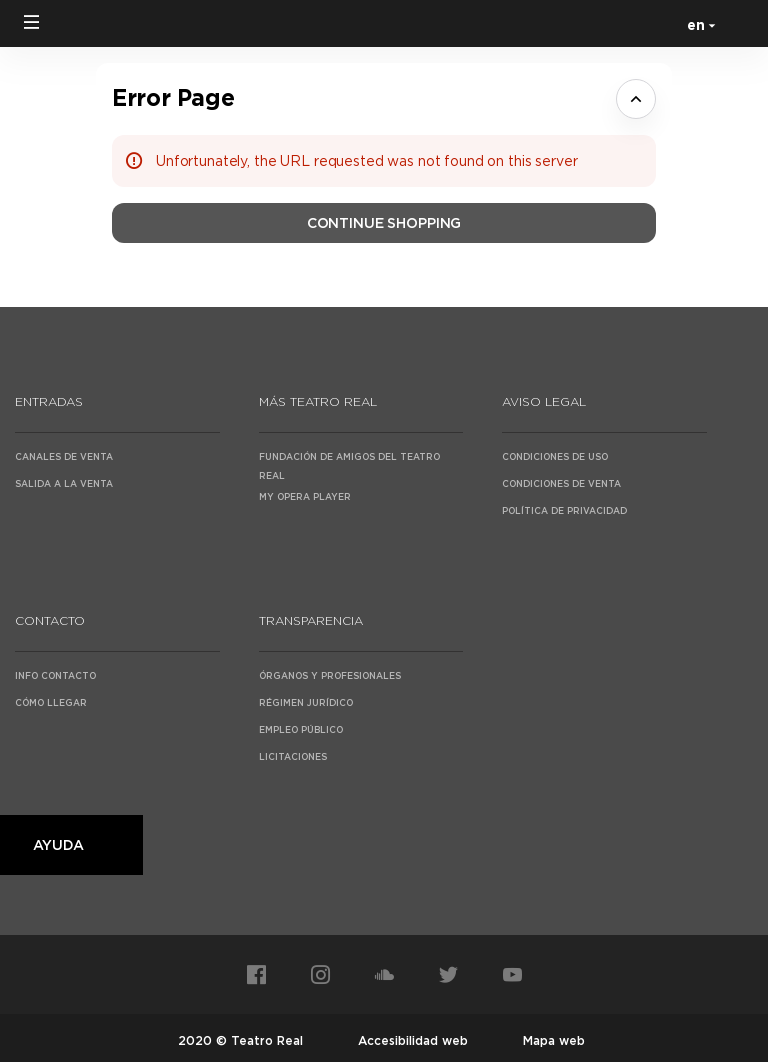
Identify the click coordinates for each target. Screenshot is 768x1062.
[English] (697, 24)
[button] (32, 22)
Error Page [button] (173, 97)
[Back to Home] (384, 23)
